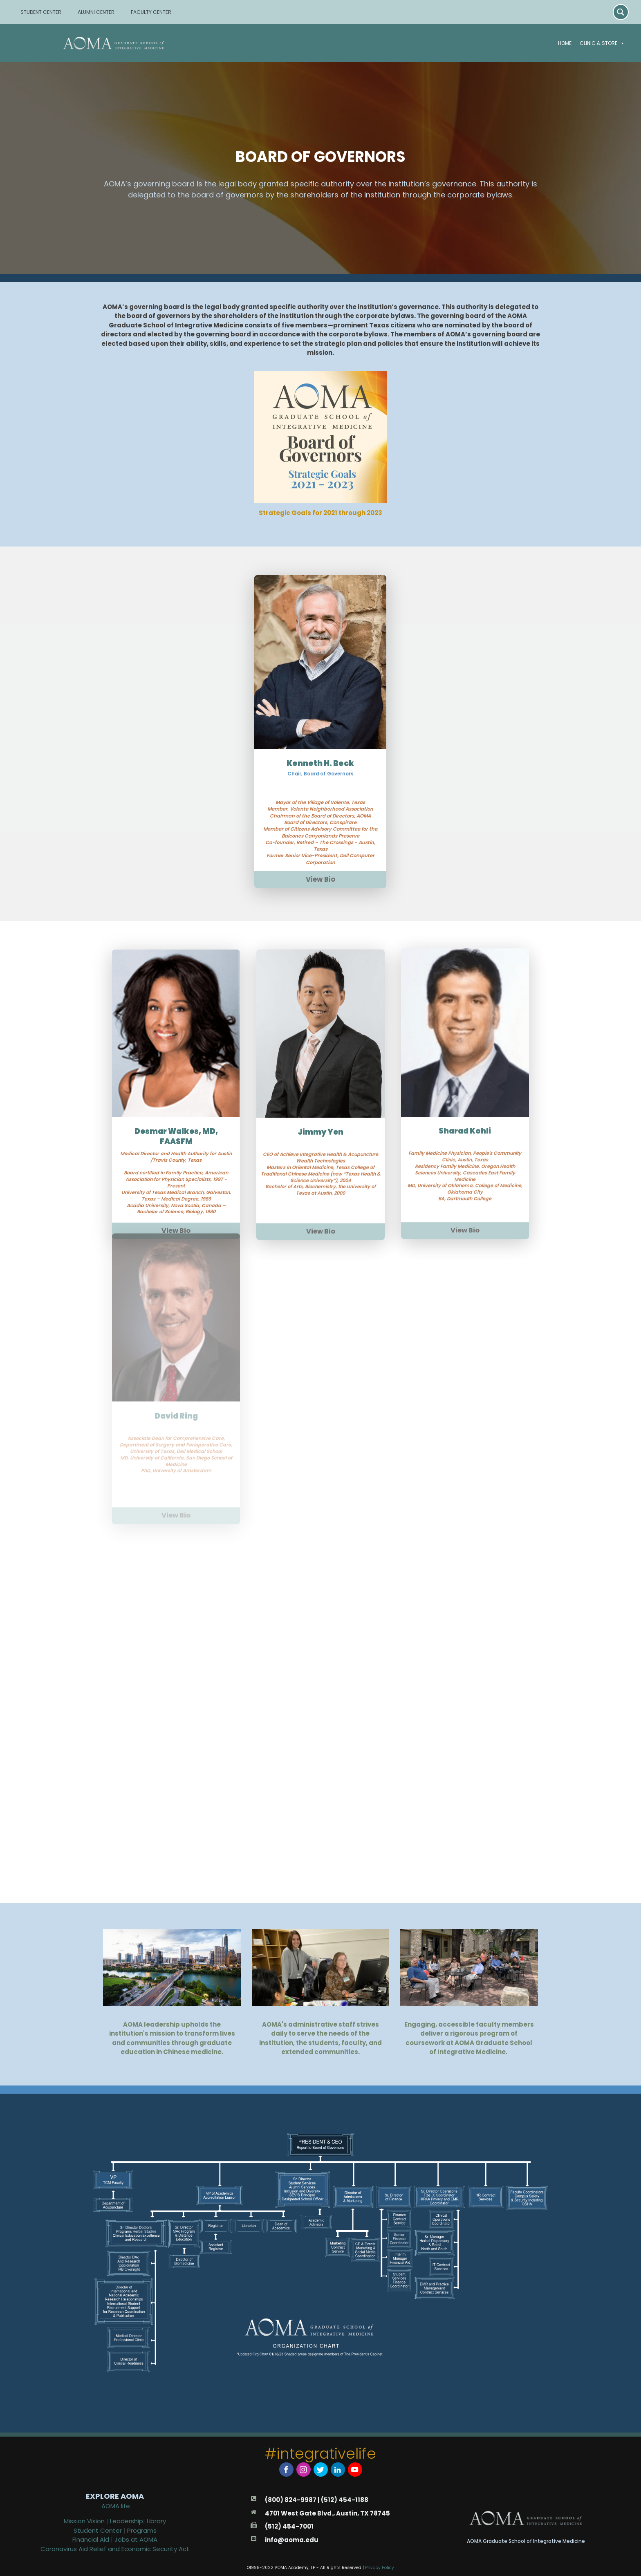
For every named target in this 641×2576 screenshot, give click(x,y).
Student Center (98, 2530)
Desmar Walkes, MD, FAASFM (176, 1092)
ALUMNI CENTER (96, 12)
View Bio (320, 839)
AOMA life (115, 2506)
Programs (142, 2530)
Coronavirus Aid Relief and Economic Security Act (114, 2549)
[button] (621, 43)
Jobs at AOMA (135, 2539)
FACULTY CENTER (151, 12)
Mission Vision (84, 2521)
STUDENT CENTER (40, 12)
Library (156, 2521)
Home (565, 43)
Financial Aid (91, 2539)
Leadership (126, 2521)
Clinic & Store (602, 43)
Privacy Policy (379, 2568)
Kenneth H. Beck (320, 723)
